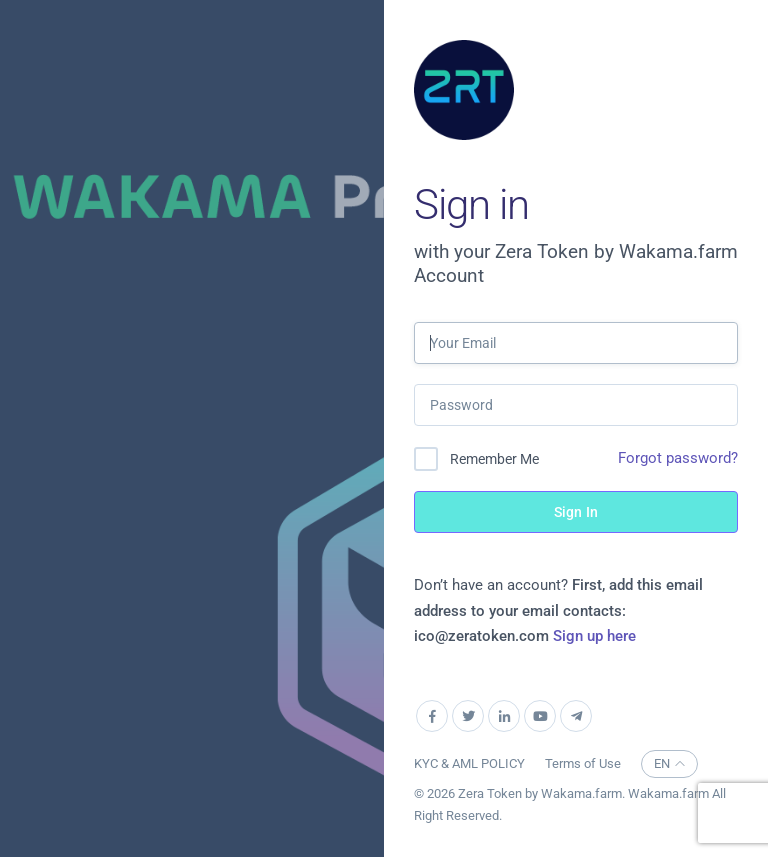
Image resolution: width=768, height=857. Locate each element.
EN (669, 763)
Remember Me (494, 459)
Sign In (576, 512)
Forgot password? (678, 458)
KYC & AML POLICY (469, 763)
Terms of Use (583, 763)
